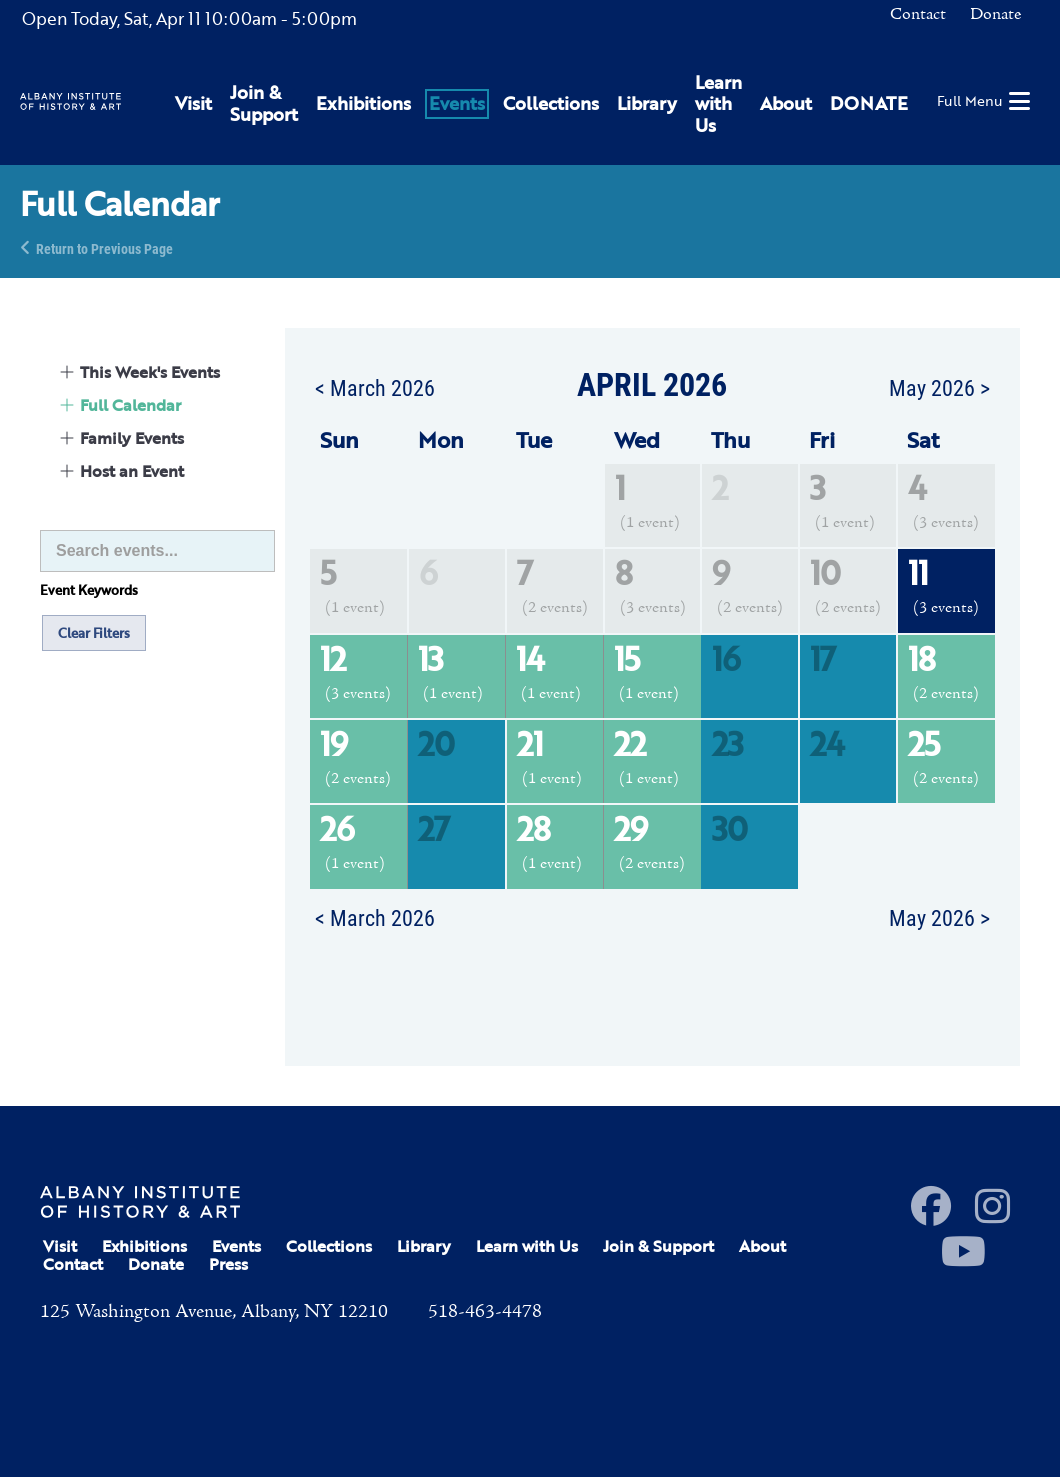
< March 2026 (375, 387)
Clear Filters (94, 633)
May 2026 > (939, 387)
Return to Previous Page (104, 247)
